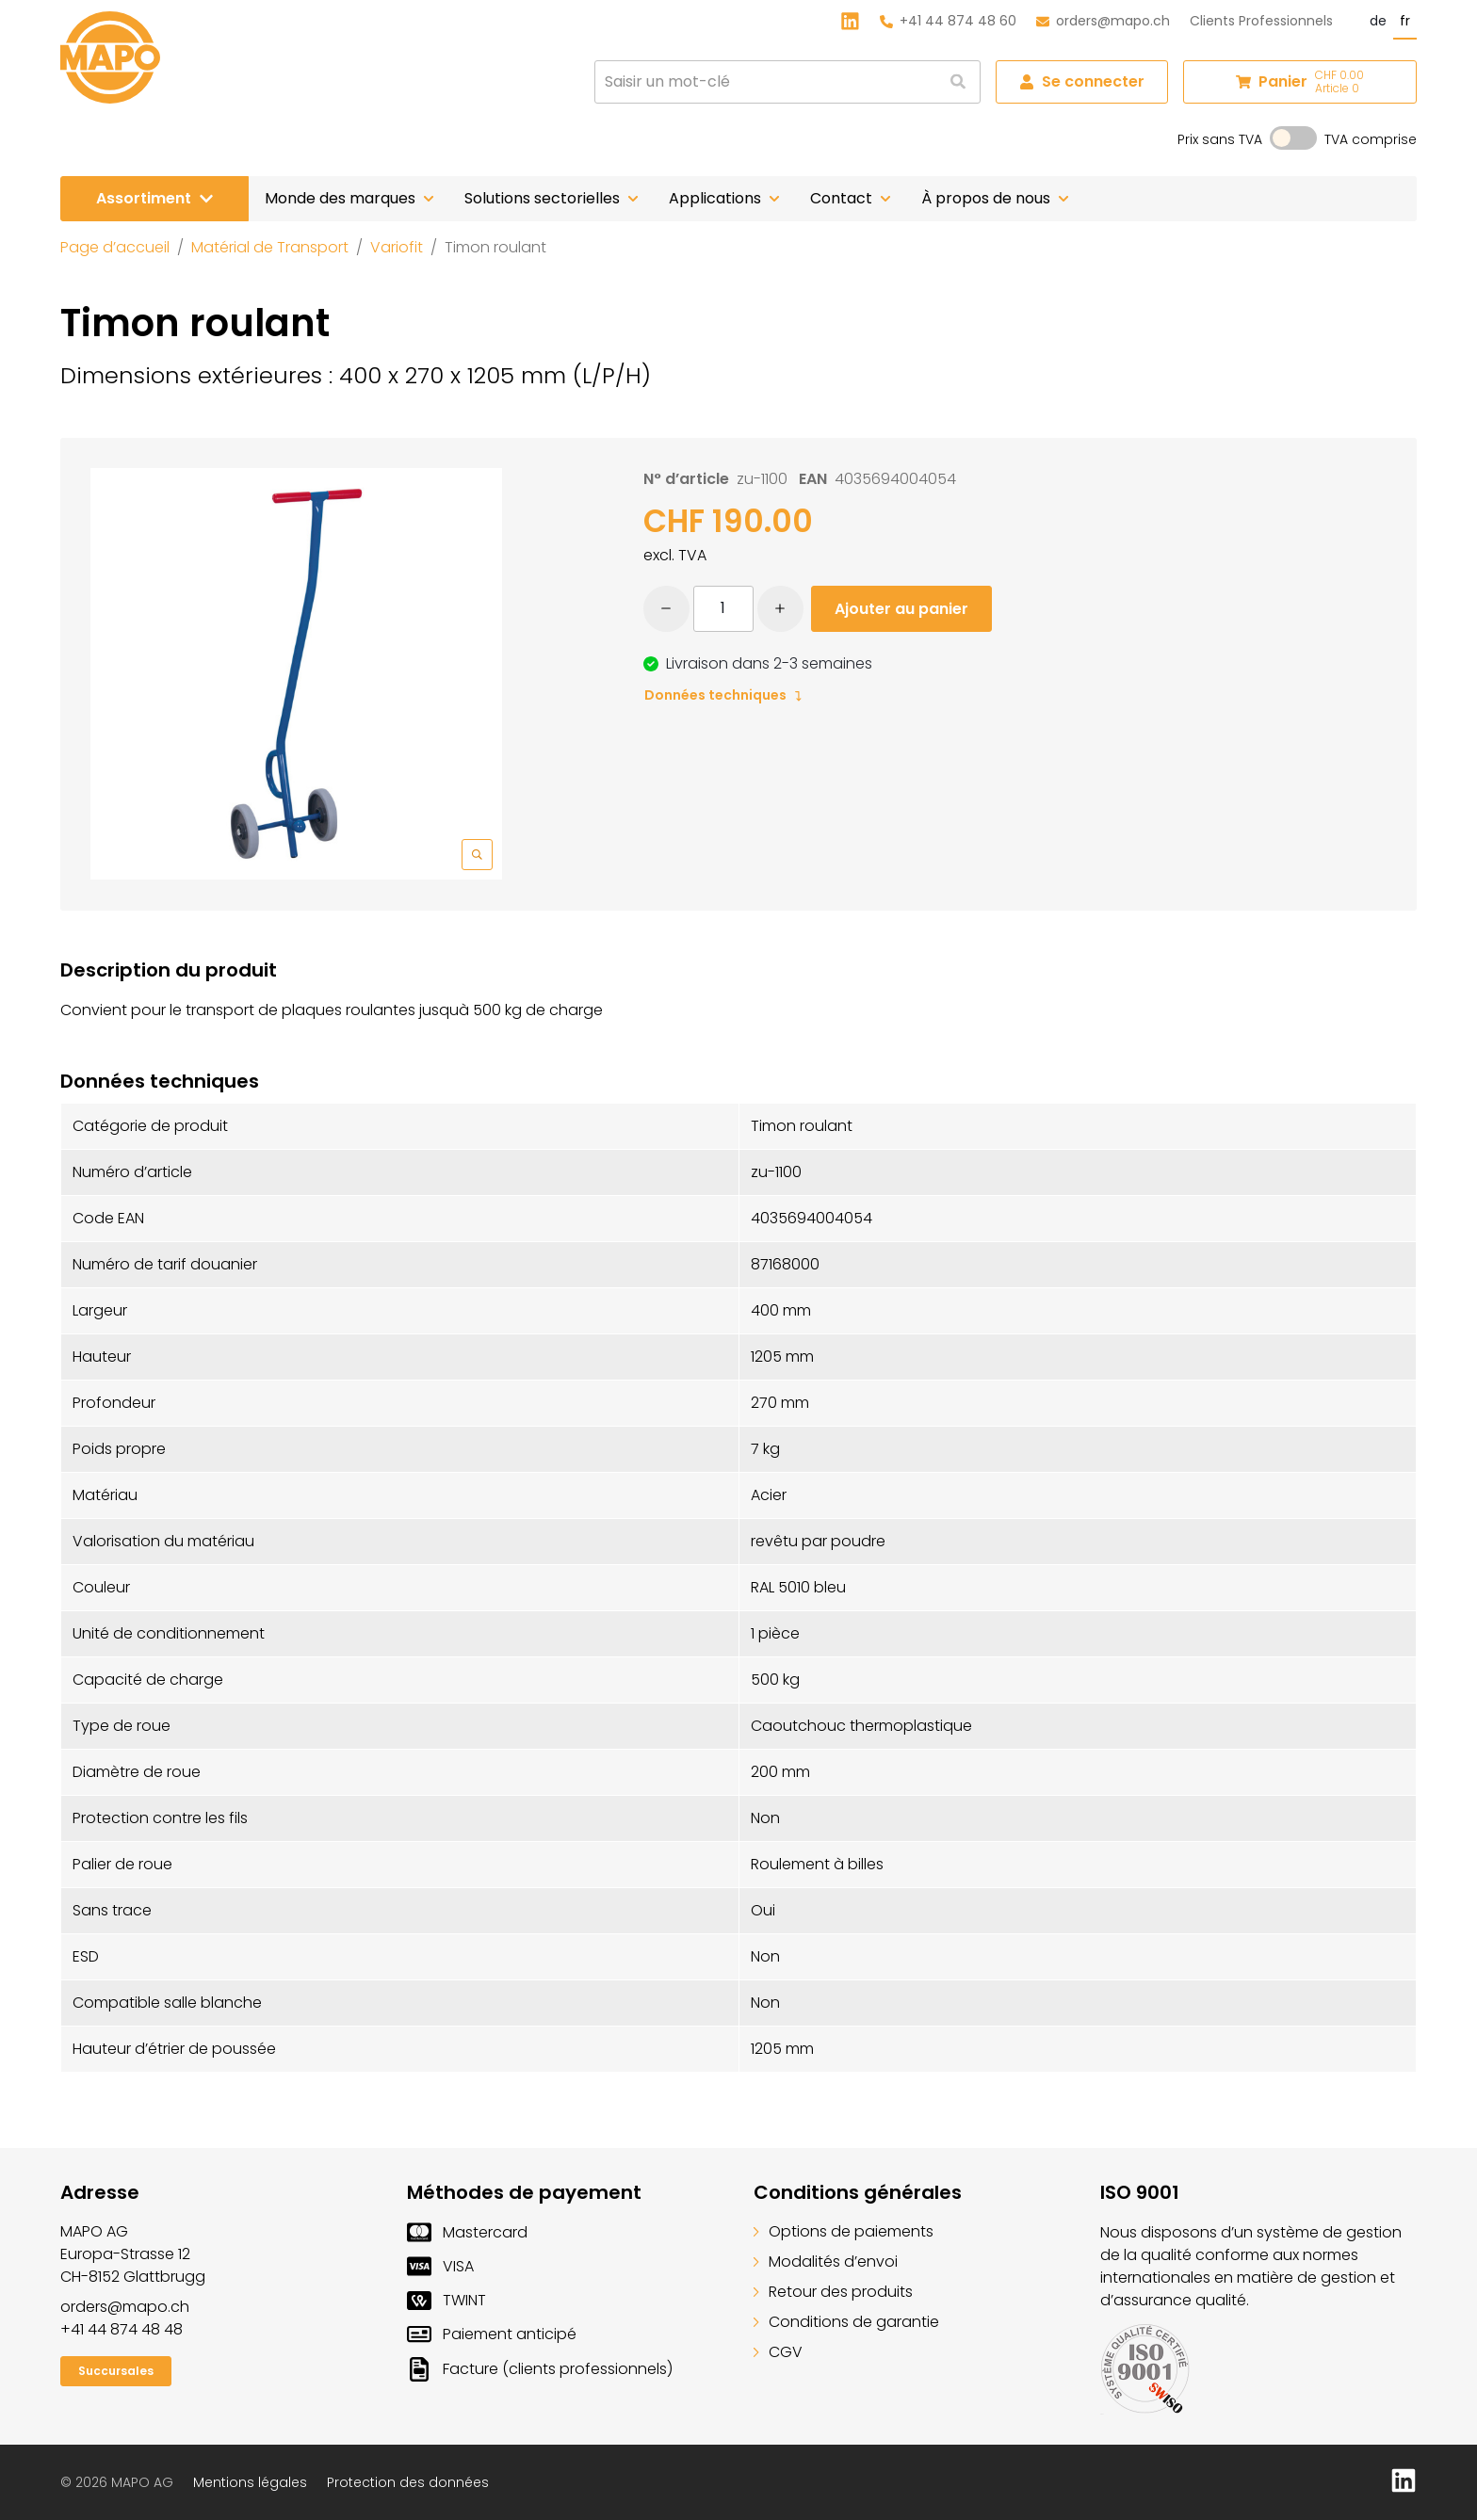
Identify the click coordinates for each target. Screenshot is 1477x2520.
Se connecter (1081, 81)
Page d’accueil (115, 247)
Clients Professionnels (1261, 20)
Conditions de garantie (846, 2322)
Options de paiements (843, 2231)
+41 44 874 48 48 (121, 2329)
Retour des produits (833, 2291)
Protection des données (408, 2482)
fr (1405, 20)
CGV (778, 2352)
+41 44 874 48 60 (948, 20)
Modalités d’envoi (826, 2261)
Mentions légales (250, 2482)
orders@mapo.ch (1103, 20)
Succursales (116, 2371)
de (1378, 20)
